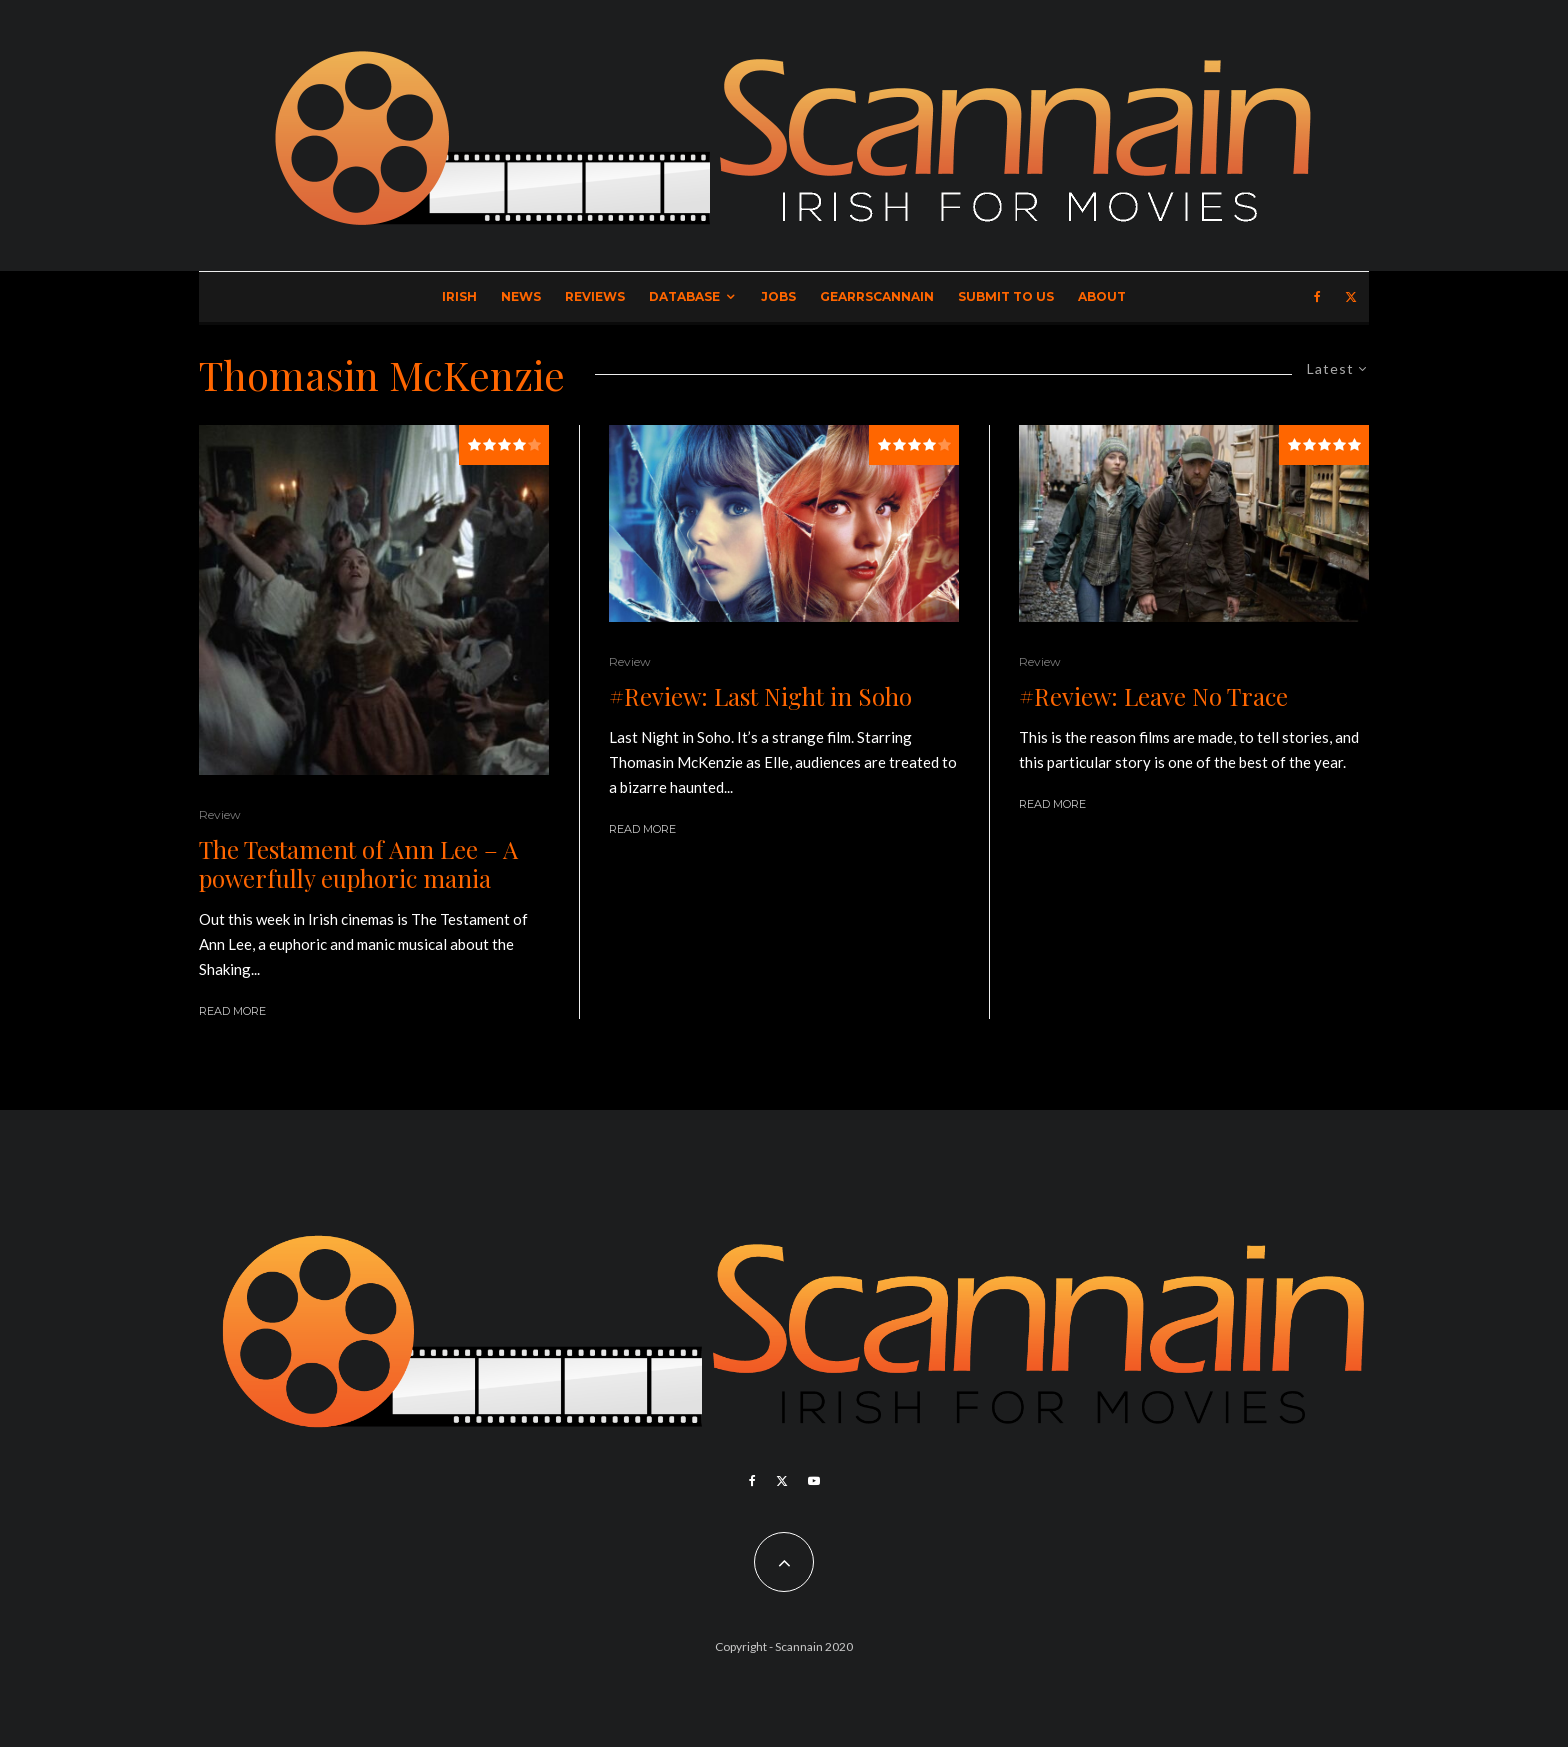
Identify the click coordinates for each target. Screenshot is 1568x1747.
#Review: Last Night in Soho (760, 696)
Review (220, 814)
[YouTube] (814, 1481)
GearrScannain (877, 296)
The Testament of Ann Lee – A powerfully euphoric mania (358, 864)
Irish (459, 296)
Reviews (595, 296)
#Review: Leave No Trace (1153, 696)
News (521, 296)
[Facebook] (1317, 297)
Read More (232, 1011)
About (1102, 296)
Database (684, 296)
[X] (1351, 297)
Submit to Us (1006, 296)
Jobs (778, 296)
